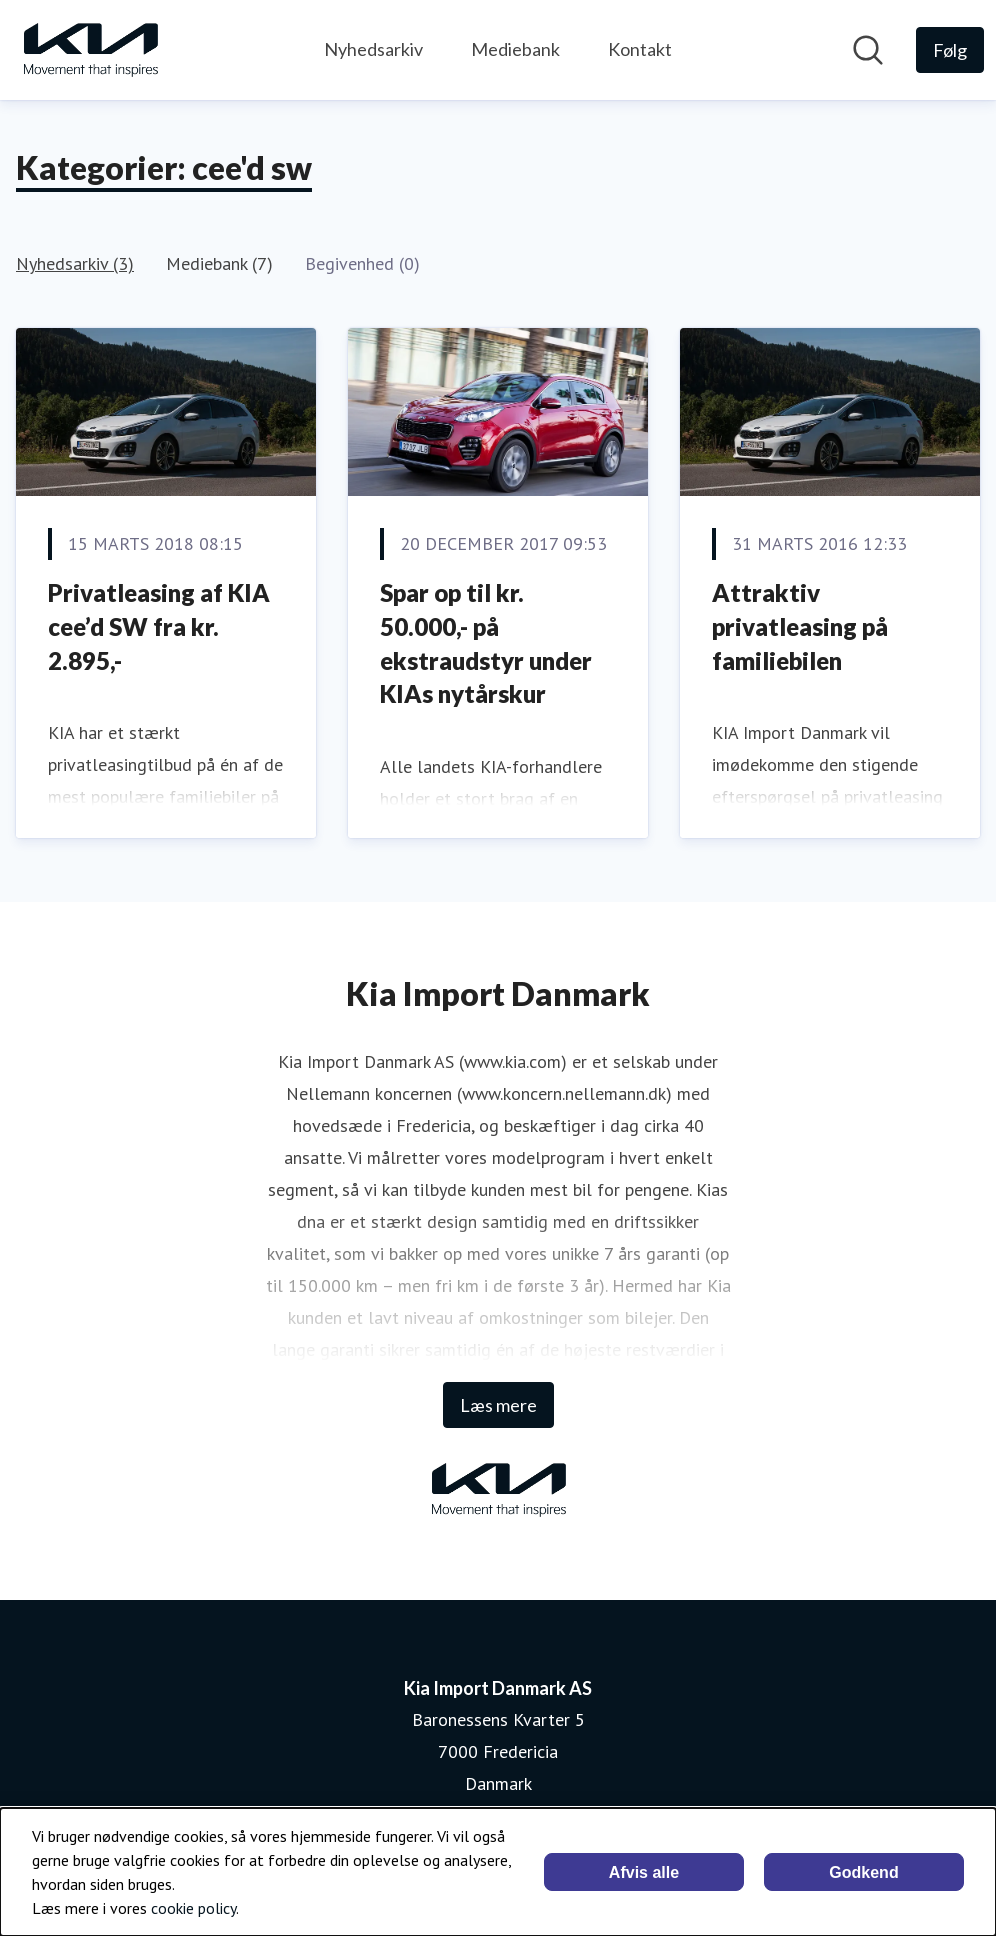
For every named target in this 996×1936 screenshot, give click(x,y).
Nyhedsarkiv (373, 49)
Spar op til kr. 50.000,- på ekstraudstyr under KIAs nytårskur (486, 643)
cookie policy (193, 1908)
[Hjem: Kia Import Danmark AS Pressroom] (90, 50)
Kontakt (640, 49)
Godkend (863, 1872)
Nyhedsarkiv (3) (75, 263)
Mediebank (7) (219, 263)
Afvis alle (644, 1872)
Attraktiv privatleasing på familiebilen (800, 626)
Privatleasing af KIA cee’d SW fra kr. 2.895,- (159, 626)
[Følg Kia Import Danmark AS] (950, 50)
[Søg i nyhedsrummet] (868, 50)
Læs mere (498, 1405)
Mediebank (515, 49)
